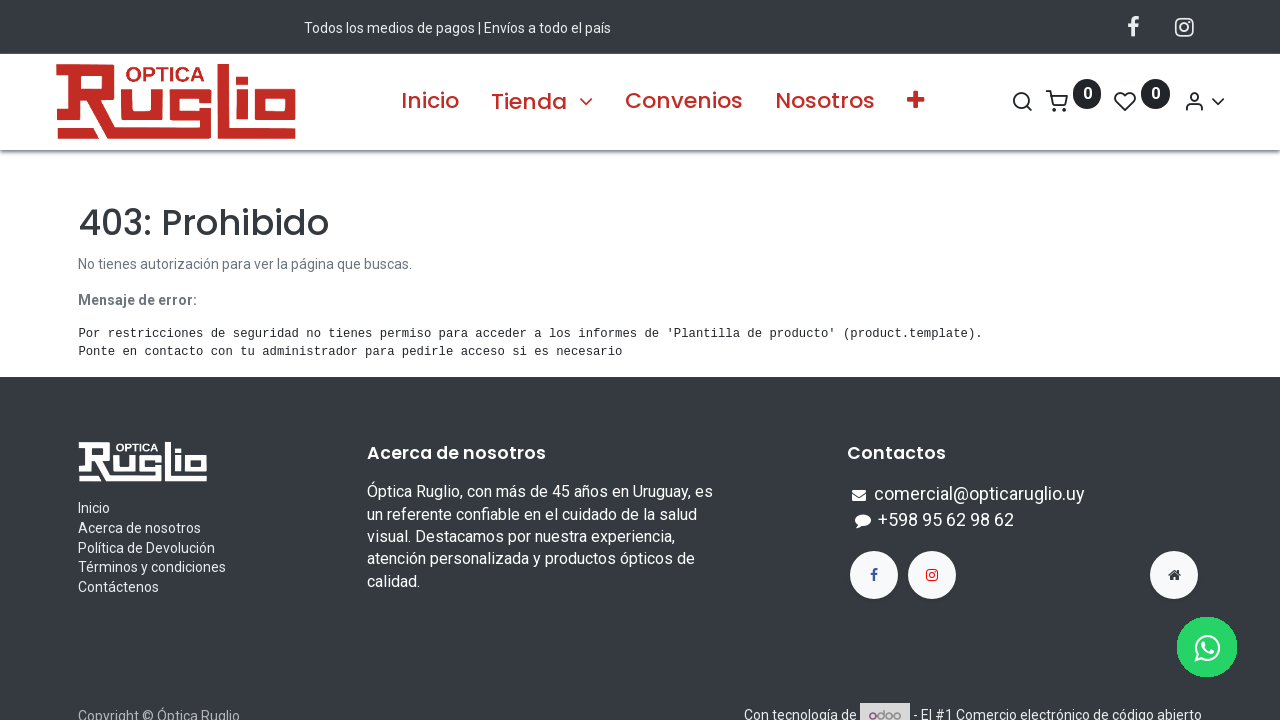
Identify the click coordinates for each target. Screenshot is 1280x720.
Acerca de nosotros (139, 528)
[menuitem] (430, 101)
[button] (915, 101)
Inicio (94, 508)
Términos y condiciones (152, 567)
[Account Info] (1181, 101)
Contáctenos (118, 587)
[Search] (998, 101)
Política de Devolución (146, 548)
